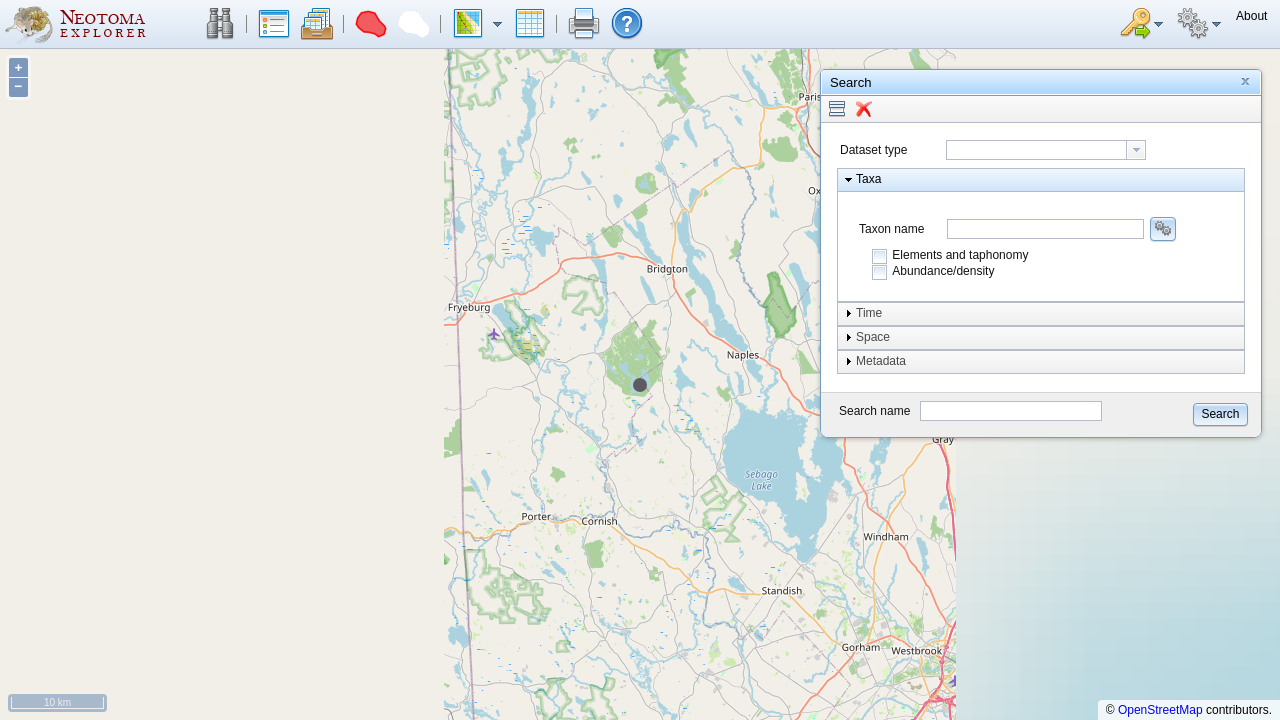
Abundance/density (943, 271)
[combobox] (1046, 150)
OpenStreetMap (1160, 710)
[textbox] (1036, 150)
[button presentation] (1136, 150)
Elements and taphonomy (960, 255)
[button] (220, 24)
